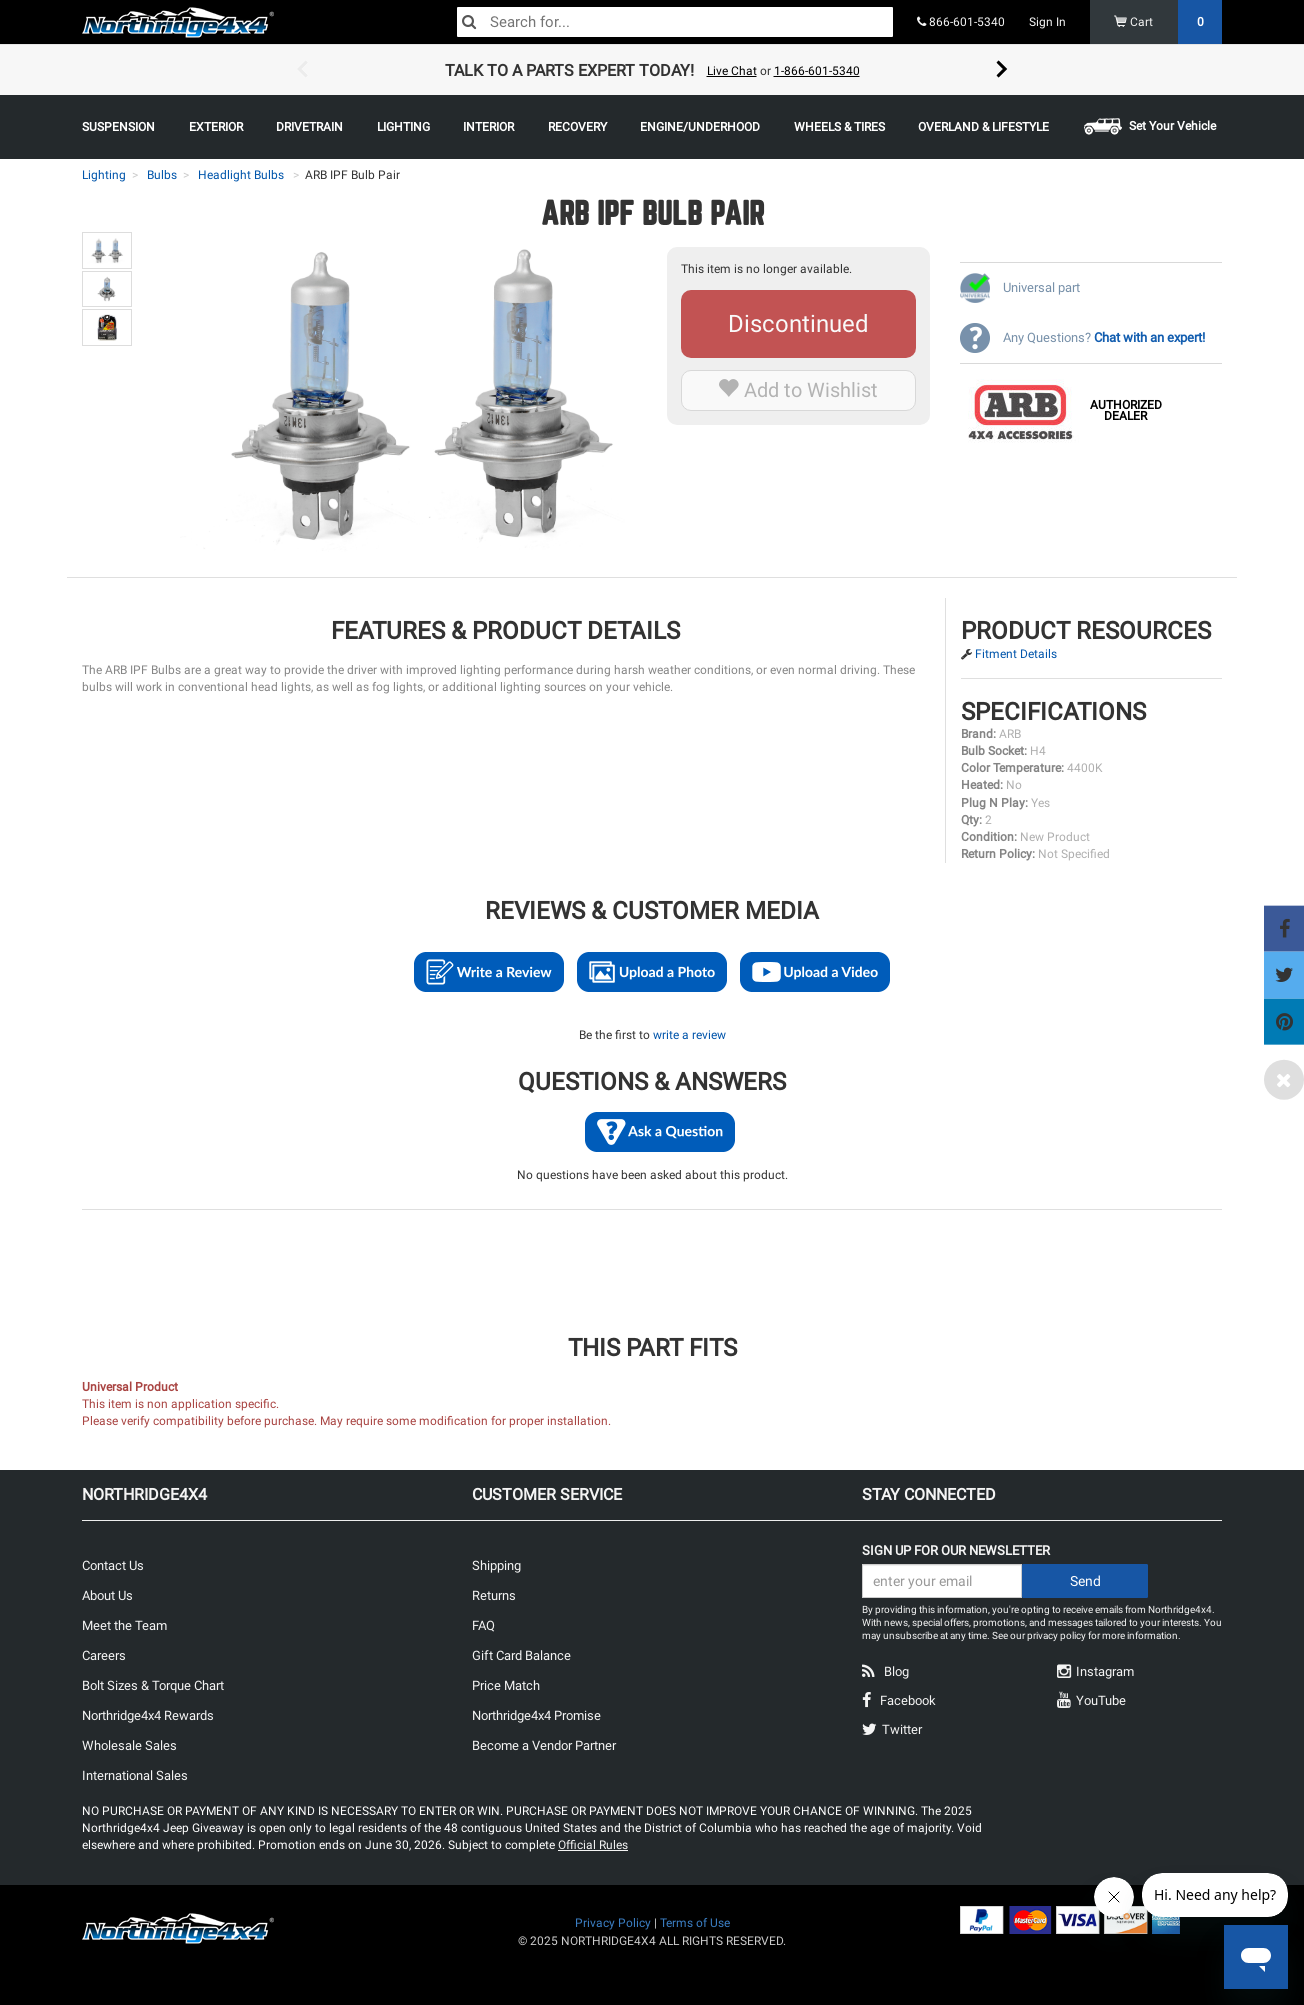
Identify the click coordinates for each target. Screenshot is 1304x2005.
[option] (652, 70)
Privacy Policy (613, 1923)
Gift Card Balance (521, 1655)
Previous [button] (302, 70)
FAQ (483, 1625)
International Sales (135, 1775)
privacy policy (1056, 1635)
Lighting (104, 175)
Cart (1168, 22)
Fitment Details (1016, 654)
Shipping (496, 1565)
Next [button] (1002, 70)
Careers (104, 1655)
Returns (494, 1595)
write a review (689, 1035)
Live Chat (732, 71)
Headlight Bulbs (241, 175)
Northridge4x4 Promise (536, 1715)
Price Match (506, 1685)
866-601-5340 (961, 22)
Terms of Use (695, 1923)
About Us (107, 1595)
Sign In (1047, 22)
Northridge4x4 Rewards (148, 1715)
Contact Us (113, 1565)
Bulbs (162, 175)
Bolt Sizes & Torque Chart (153, 1685)
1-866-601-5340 (817, 71)
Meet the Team (124, 1625)
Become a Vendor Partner (544, 1745)
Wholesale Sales (129, 1745)
